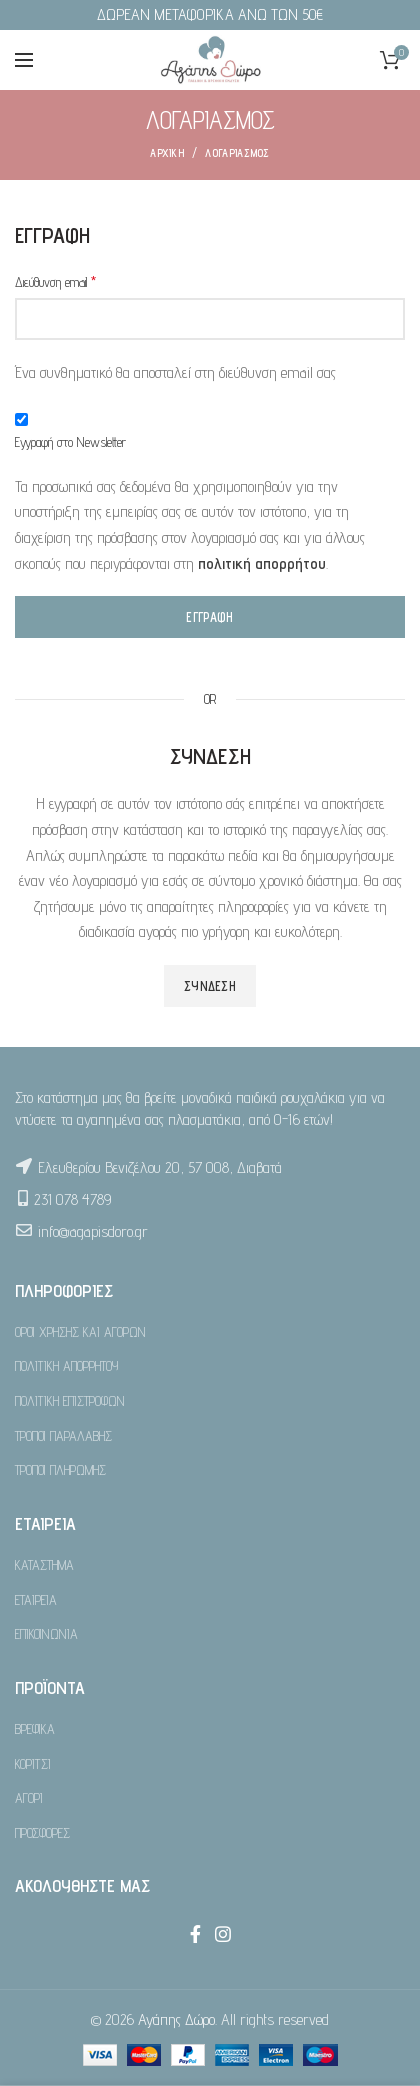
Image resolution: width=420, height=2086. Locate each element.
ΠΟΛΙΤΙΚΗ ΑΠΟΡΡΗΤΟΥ (66, 1366)
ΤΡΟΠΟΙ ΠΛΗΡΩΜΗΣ (60, 1470)
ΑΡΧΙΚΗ (167, 153)
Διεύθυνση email (55, 281)
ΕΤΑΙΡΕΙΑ (36, 1600)
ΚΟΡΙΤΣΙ (33, 1764)
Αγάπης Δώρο (176, 2019)
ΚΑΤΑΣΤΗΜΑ (44, 1565)
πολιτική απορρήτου (262, 563)
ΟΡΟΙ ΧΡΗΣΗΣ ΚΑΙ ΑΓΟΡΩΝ (80, 1332)
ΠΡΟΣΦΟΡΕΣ (42, 1833)
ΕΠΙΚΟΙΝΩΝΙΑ (46, 1634)
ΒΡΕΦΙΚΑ (35, 1729)
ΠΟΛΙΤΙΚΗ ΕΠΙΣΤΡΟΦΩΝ (70, 1401)
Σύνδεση (210, 986)
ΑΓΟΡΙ (29, 1798)
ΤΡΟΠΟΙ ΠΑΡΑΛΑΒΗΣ (63, 1436)
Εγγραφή (209, 617)
